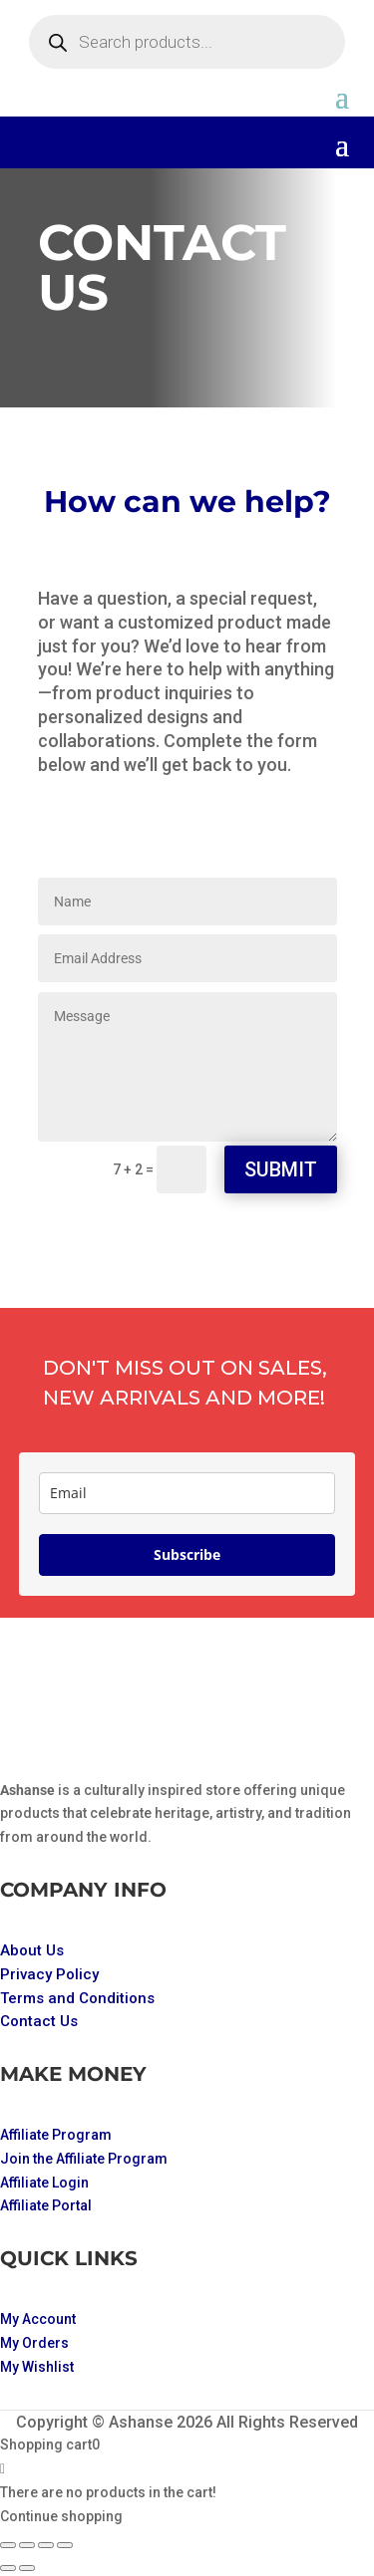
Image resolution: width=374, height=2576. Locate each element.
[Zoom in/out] (8, 2545)
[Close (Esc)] (65, 2545)
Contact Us (39, 2021)
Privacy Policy (49, 1974)
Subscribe (187, 1554)
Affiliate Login (44, 2182)
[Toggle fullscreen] (27, 2545)
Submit (280, 1169)
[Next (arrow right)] (27, 2568)
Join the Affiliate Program (84, 2159)
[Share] (46, 2545)
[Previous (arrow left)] (8, 2568)
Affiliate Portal (46, 2205)
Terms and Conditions (77, 1998)
